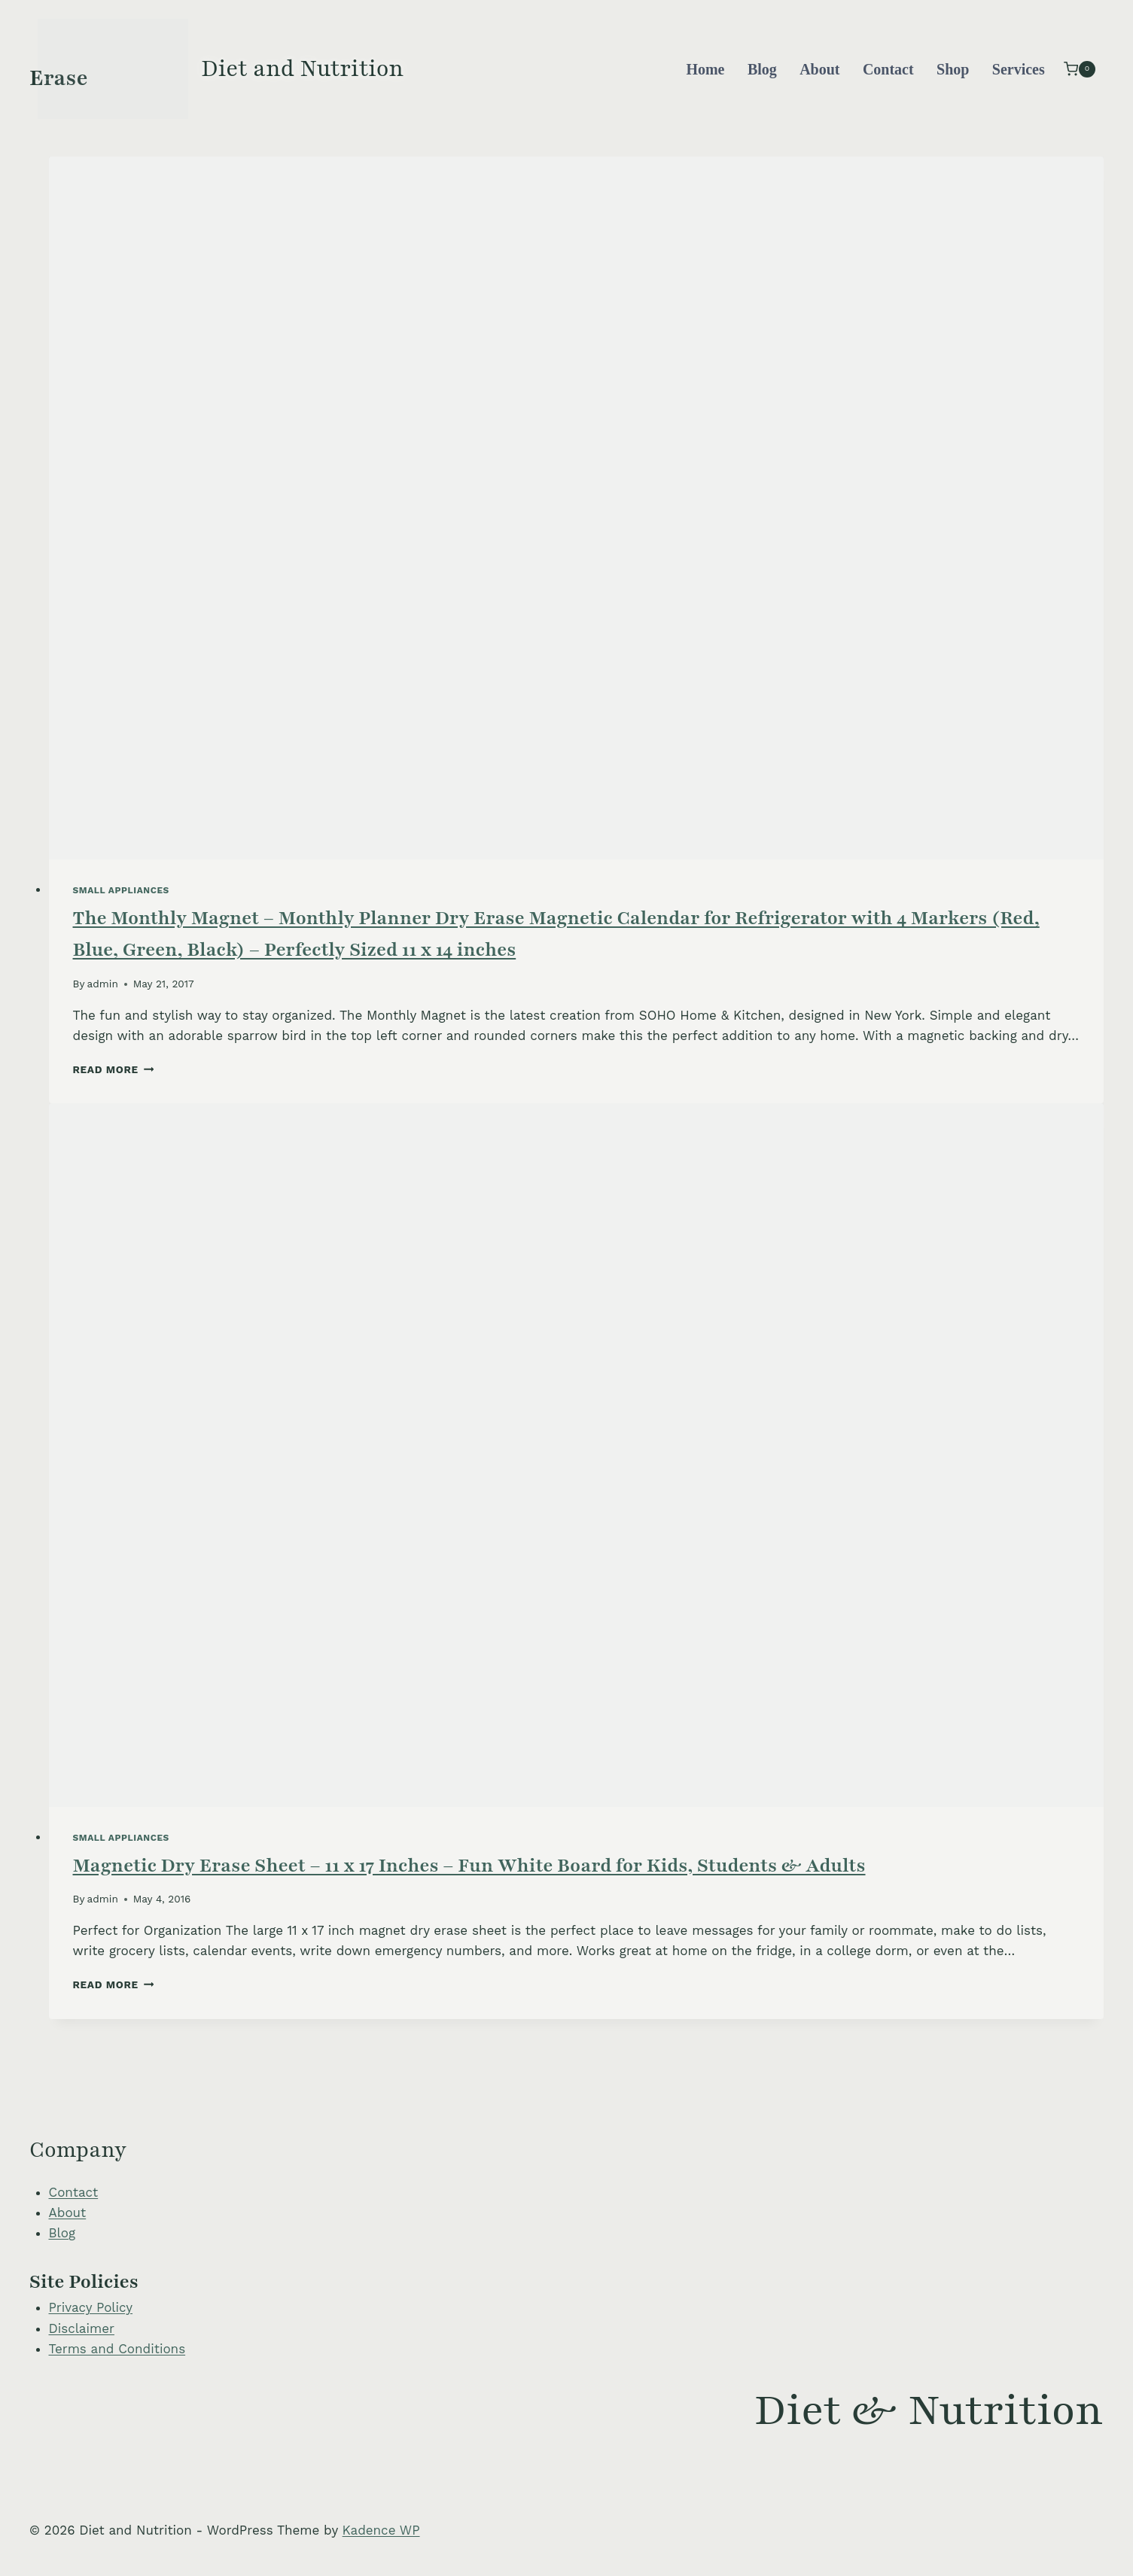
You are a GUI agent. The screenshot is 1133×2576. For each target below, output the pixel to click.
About (819, 69)
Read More (113, 1069)
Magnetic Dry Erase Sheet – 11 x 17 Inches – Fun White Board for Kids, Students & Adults (469, 1865)
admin (102, 984)
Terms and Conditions (117, 2348)
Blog (762, 69)
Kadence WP (381, 2530)
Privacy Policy (91, 2307)
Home (705, 69)
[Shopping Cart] (1079, 68)
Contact (888, 69)
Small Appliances (121, 890)
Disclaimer (81, 2328)
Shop (953, 69)
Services (1018, 69)
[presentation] (576, 508)
